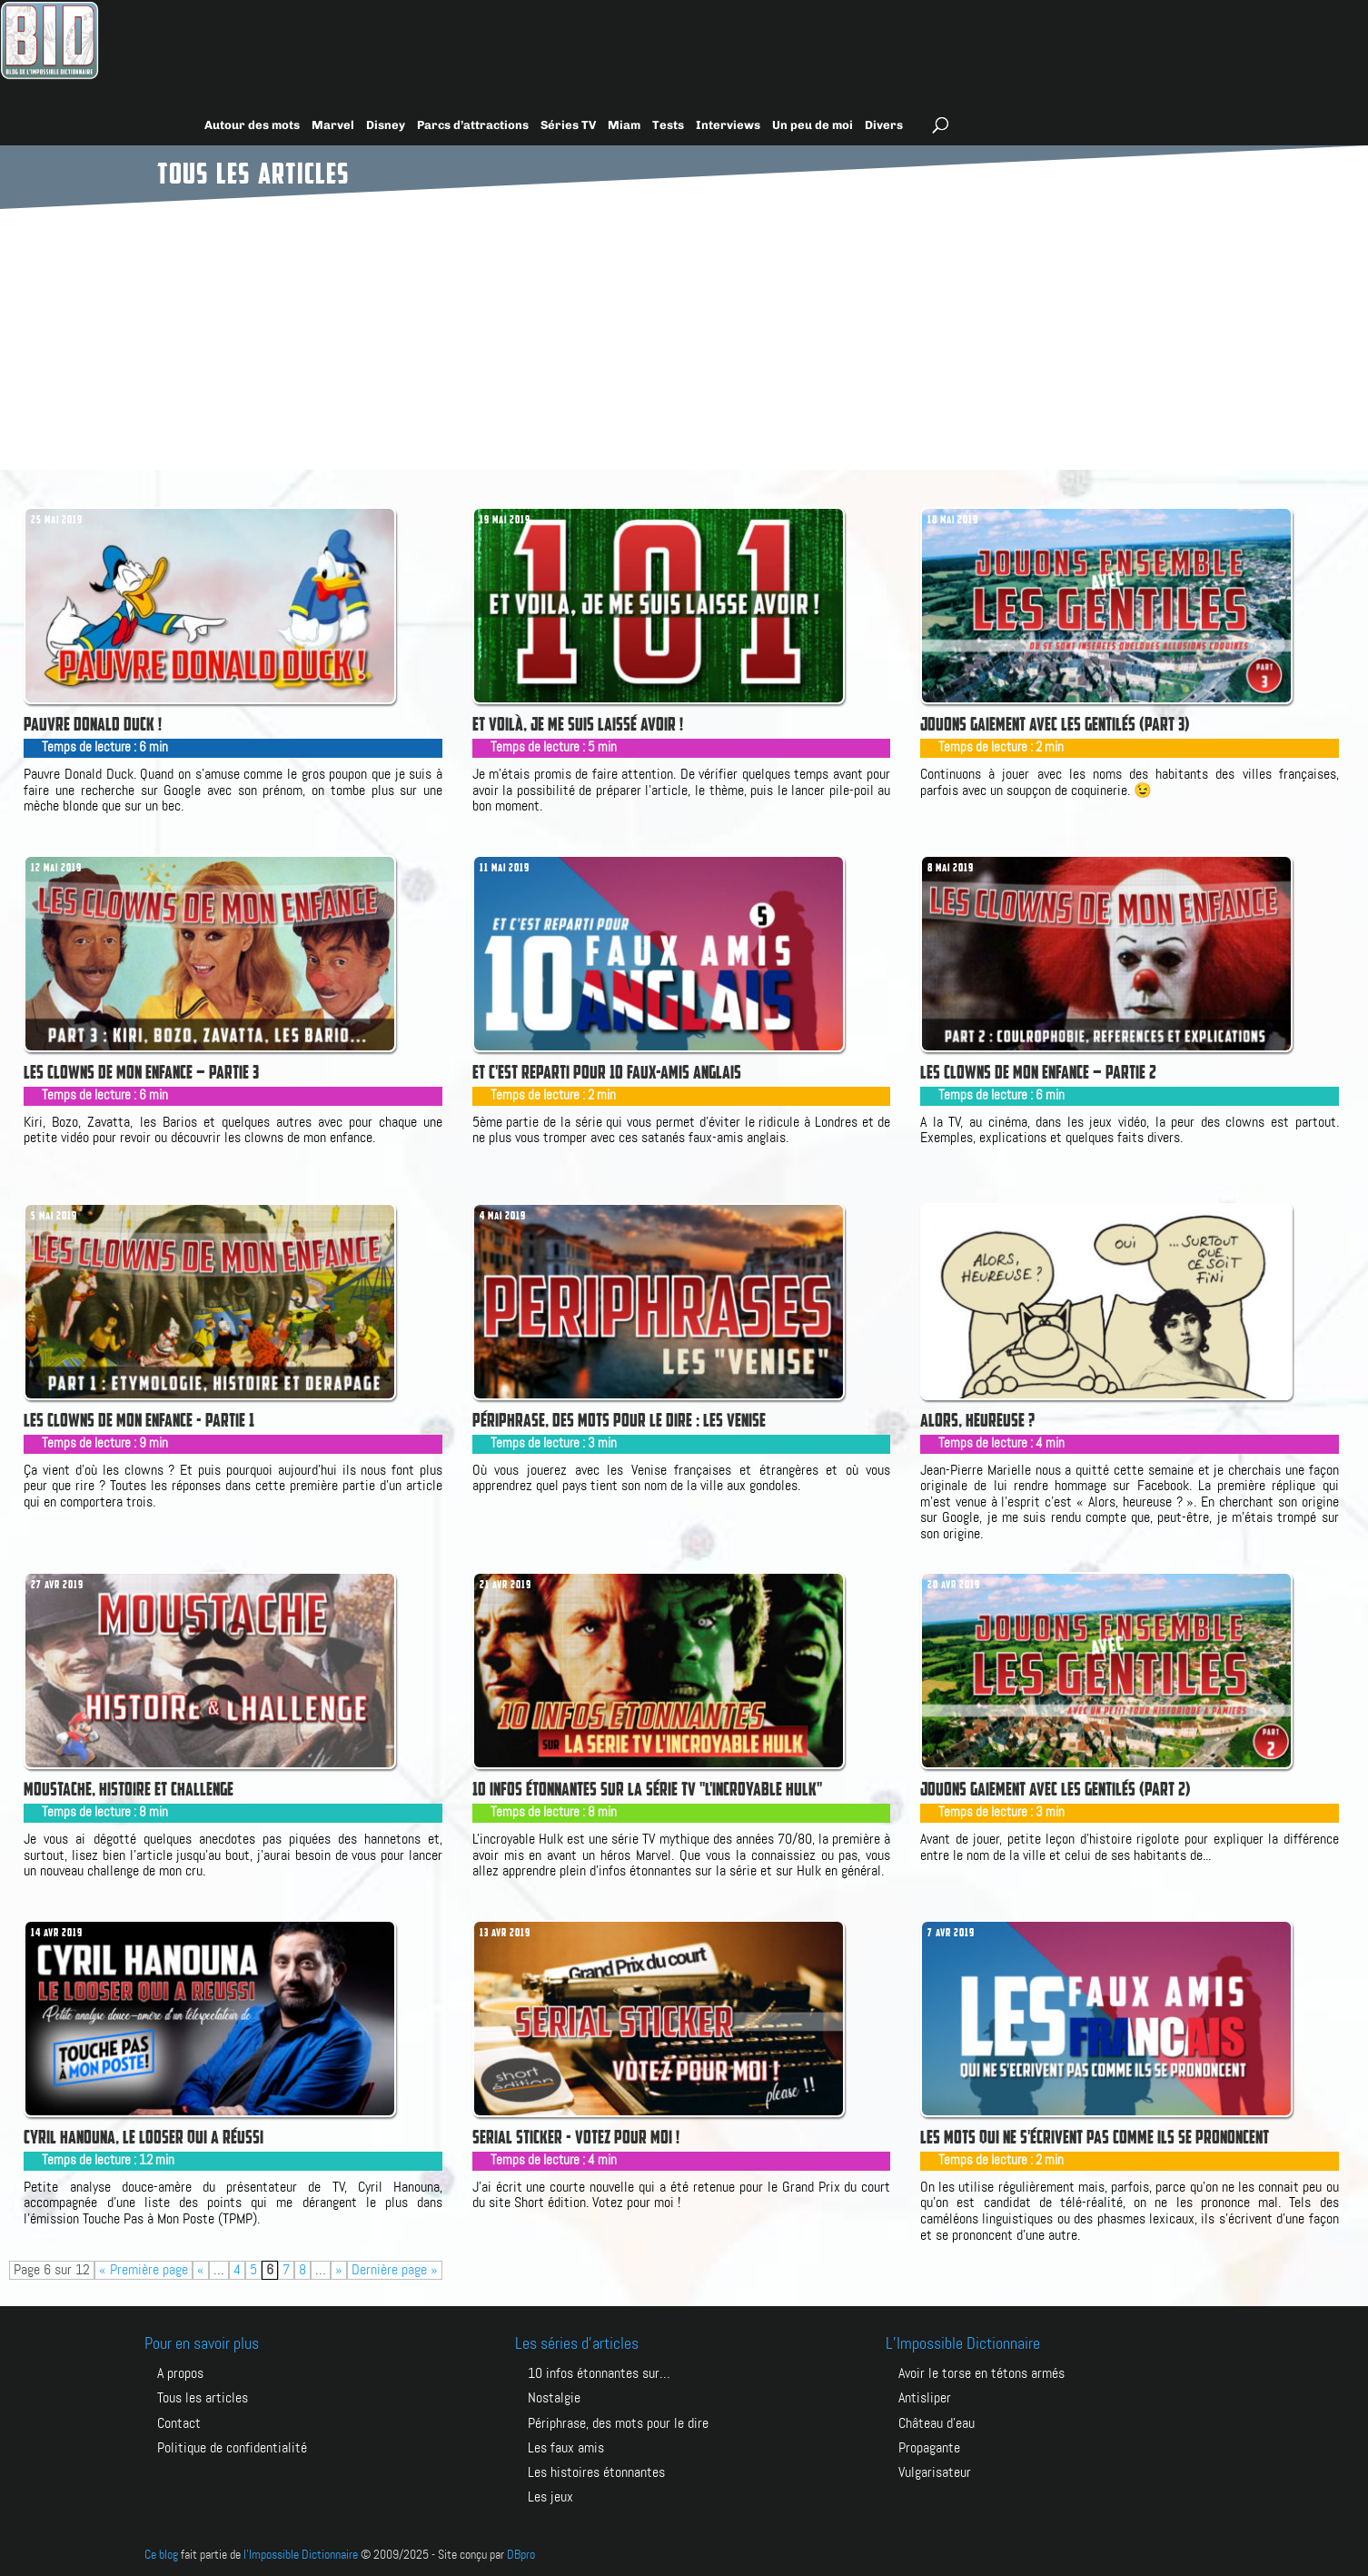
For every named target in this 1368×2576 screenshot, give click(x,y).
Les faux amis (566, 2448)
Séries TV (568, 125)
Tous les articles (202, 2398)
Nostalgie (554, 2398)
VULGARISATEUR (934, 2473)
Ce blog (161, 2554)
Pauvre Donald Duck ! (93, 724)
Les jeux (550, 2497)
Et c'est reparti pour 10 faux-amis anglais (606, 1072)
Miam (624, 125)
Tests (668, 125)
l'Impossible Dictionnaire (300, 2554)
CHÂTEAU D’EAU (936, 2423)
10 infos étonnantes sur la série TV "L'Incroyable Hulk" (647, 1789)
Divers (884, 125)
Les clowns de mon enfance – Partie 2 (1038, 1072)
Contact (179, 2423)
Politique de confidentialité (232, 2448)
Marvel (333, 125)
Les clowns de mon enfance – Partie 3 (141, 1072)
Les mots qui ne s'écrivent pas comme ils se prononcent (1094, 2137)
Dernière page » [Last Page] (395, 2270)
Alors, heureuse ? (977, 1420)
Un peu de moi (812, 125)
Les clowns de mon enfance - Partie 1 (139, 1420)
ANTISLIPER (924, 2398)
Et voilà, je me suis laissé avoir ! (577, 724)
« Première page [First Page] (143, 2270)
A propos (180, 2373)
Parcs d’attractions (473, 125)
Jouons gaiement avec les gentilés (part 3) (1055, 724)
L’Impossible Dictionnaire (963, 2344)
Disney (385, 125)
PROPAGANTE (929, 2448)
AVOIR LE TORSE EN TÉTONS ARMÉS (981, 2373)
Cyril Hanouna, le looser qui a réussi (143, 2137)
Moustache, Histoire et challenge (128, 1789)
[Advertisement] (684, 333)
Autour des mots (252, 125)
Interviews (728, 125)
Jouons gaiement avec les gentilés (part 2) (1055, 1789)
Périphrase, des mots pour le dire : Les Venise (619, 1420)
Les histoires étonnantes (596, 2473)
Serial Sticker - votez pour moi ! (575, 2137)
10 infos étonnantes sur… (599, 2373)
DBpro (521, 2554)
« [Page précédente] (200, 2270)
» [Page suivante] (338, 2270)
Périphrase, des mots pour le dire (618, 2423)
